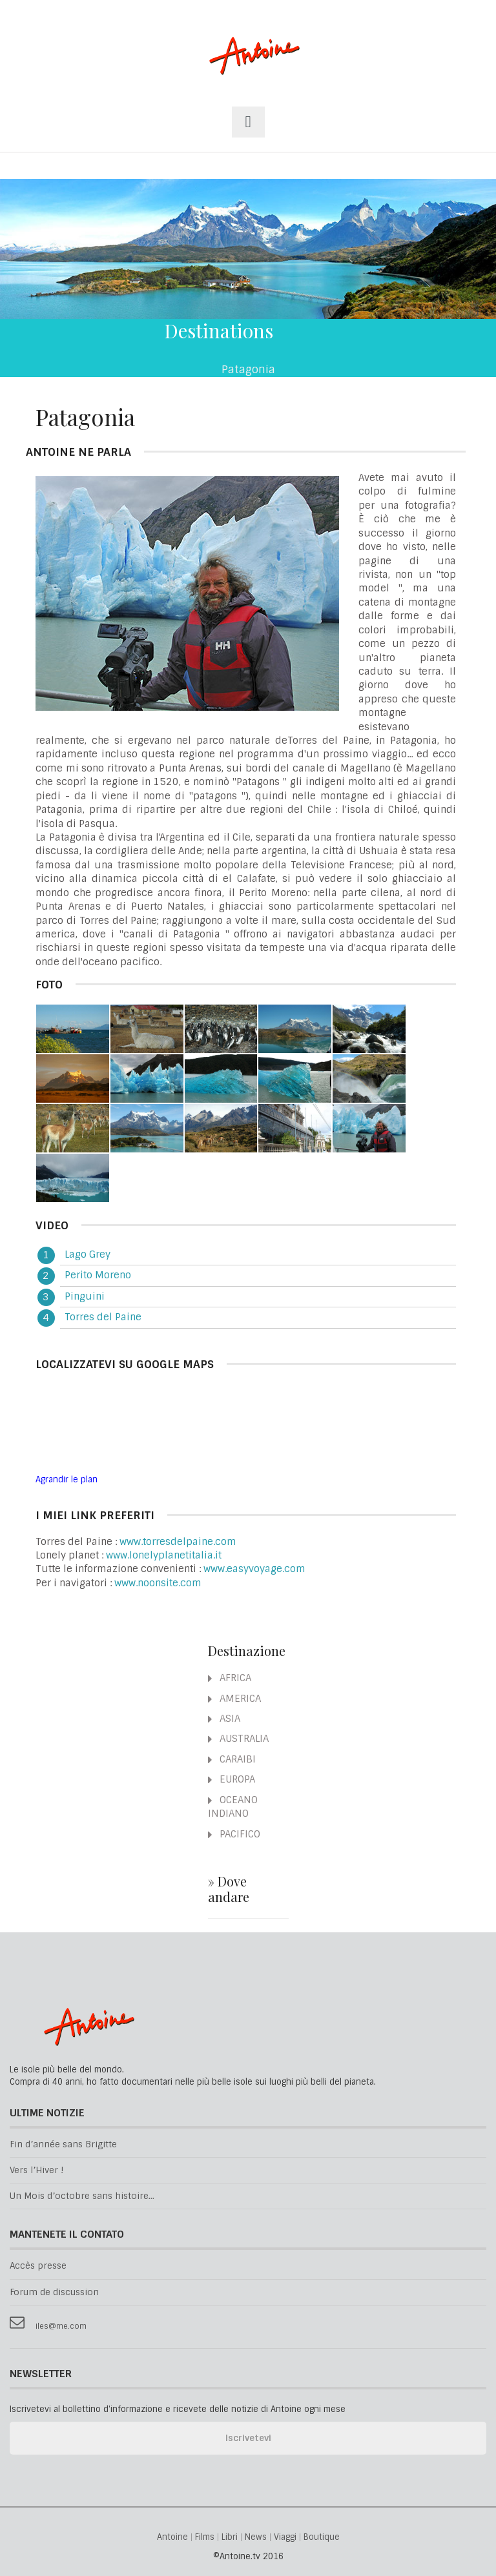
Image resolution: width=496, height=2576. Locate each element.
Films (204, 2537)
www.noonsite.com (158, 1583)
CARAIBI (232, 1759)
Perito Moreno (98, 1275)
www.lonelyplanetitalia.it (164, 1555)
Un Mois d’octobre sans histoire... (82, 2196)
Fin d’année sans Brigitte (63, 2144)
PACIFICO (234, 1834)
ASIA (224, 1718)
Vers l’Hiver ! (36, 2170)
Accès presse (38, 2265)
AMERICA (234, 1698)
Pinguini (85, 1296)
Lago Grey (87, 1254)
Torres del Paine (103, 1317)
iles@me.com (61, 2326)
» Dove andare (228, 1889)
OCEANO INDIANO (233, 1807)
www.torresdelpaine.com (177, 1541)
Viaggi (285, 2537)
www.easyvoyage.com (254, 1568)
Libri (230, 2537)
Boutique (322, 2537)
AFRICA (229, 1677)
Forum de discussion (54, 2292)
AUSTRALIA (238, 1738)
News (256, 2537)
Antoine (248, 69)
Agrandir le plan (67, 1479)
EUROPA (231, 1779)
